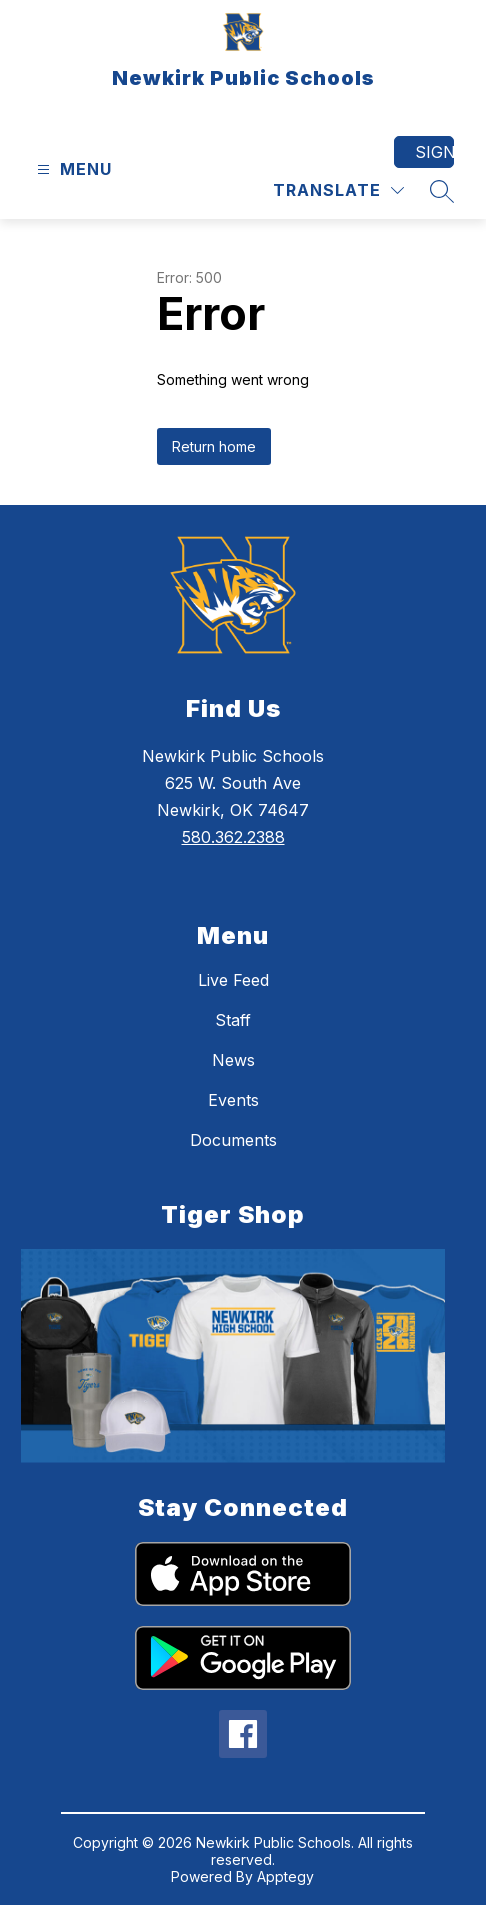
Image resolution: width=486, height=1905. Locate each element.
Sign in (434, 152)
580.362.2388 (233, 837)
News (233, 1060)
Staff (233, 1020)
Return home (214, 446)
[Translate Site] (338, 190)
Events (233, 1100)
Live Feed (233, 980)
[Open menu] (72, 169)
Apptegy (285, 1876)
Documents (233, 1140)
